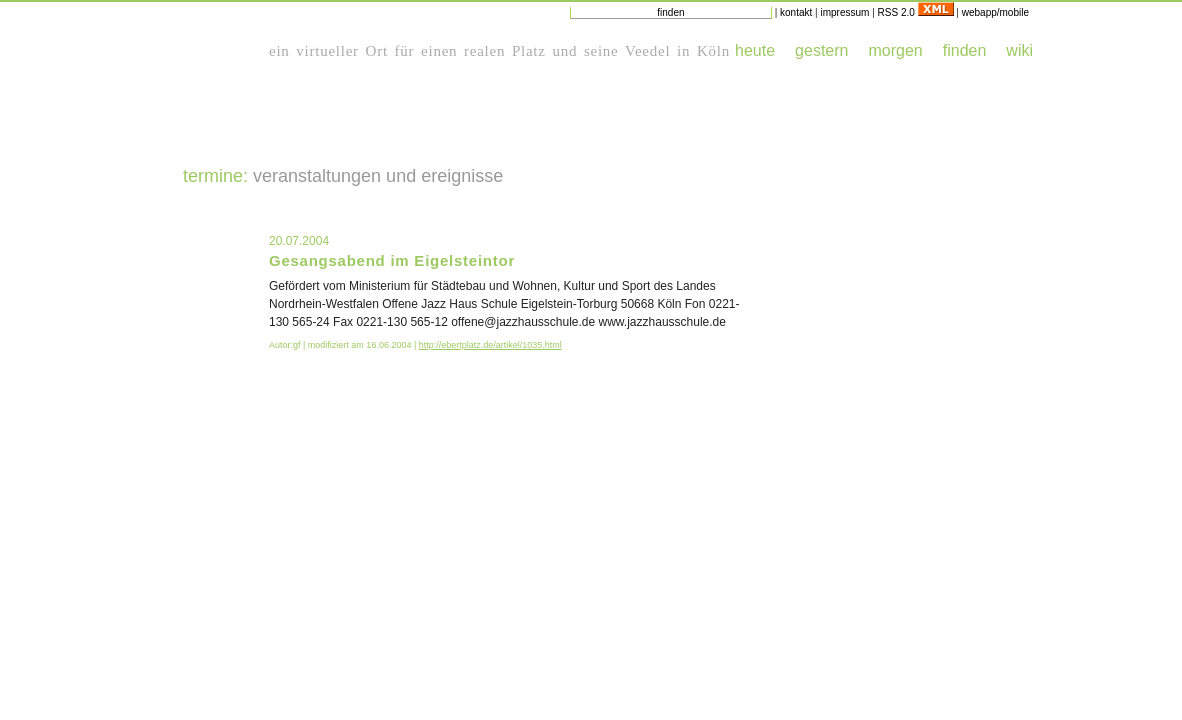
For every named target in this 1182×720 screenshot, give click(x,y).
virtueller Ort (341, 51)
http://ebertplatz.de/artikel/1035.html (490, 345)
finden (965, 50)
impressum (844, 12)
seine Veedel (627, 51)
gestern (821, 50)
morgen (895, 50)
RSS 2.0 (916, 12)
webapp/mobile (995, 12)
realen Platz (505, 51)
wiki (1019, 50)
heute (755, 50)
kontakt (796, 12)
